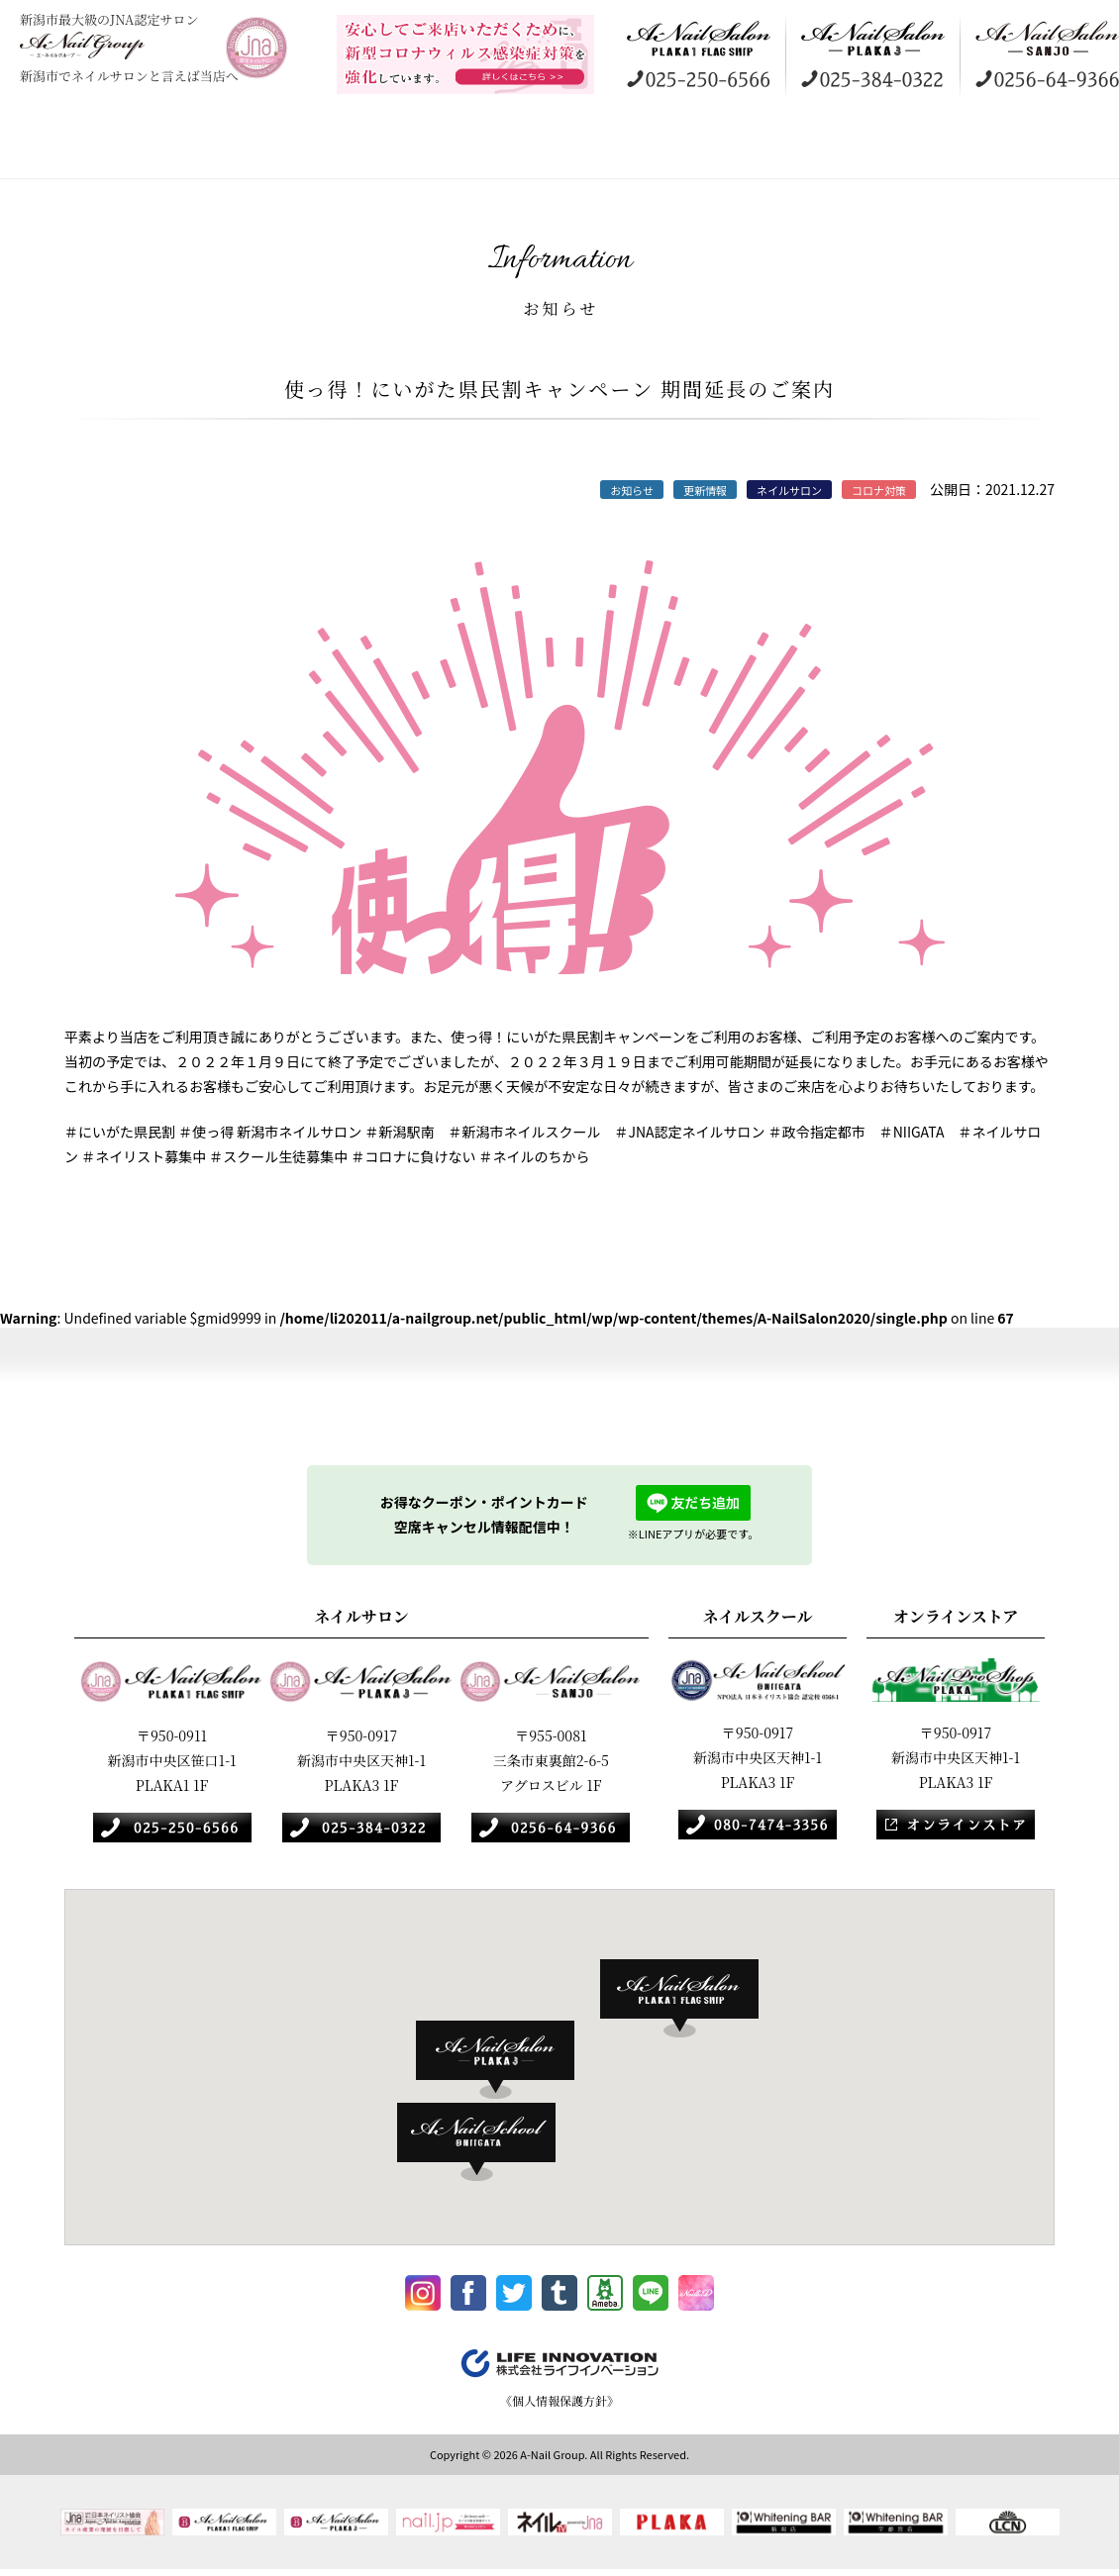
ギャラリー (411, 148)
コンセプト (153, 148)
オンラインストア (797, 148)
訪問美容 (539, 148)
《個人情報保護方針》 (559, 2406)
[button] (689, 1998)
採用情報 (926, 148)
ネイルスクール (668, 148)
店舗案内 (282, 148)
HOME (44, 148)
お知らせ (1054, 148)
